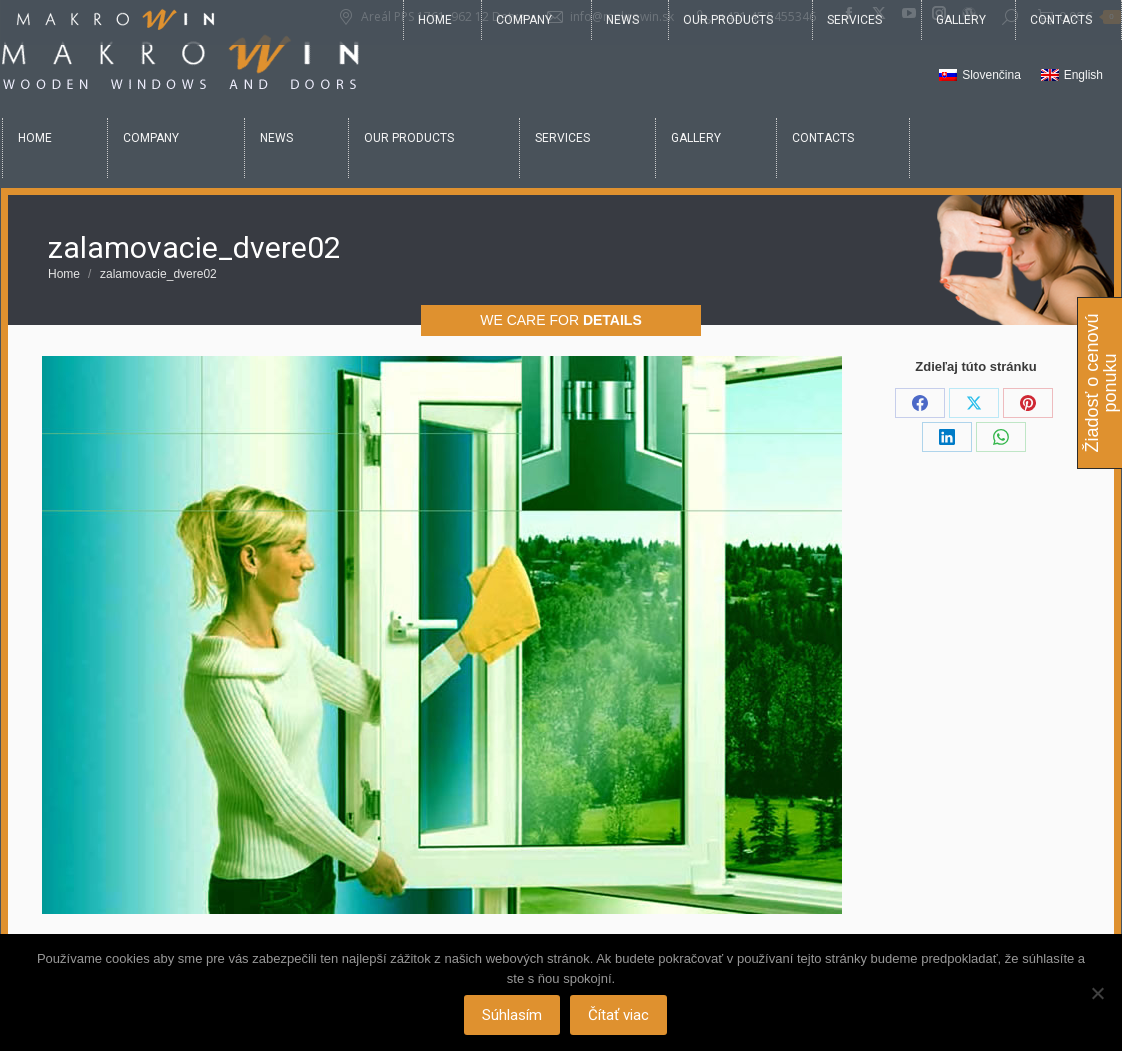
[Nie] (1097, 993)
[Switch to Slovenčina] (980, 76)
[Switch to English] (1072, 76)
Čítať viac (619, 1016)
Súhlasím (513, 1016)
